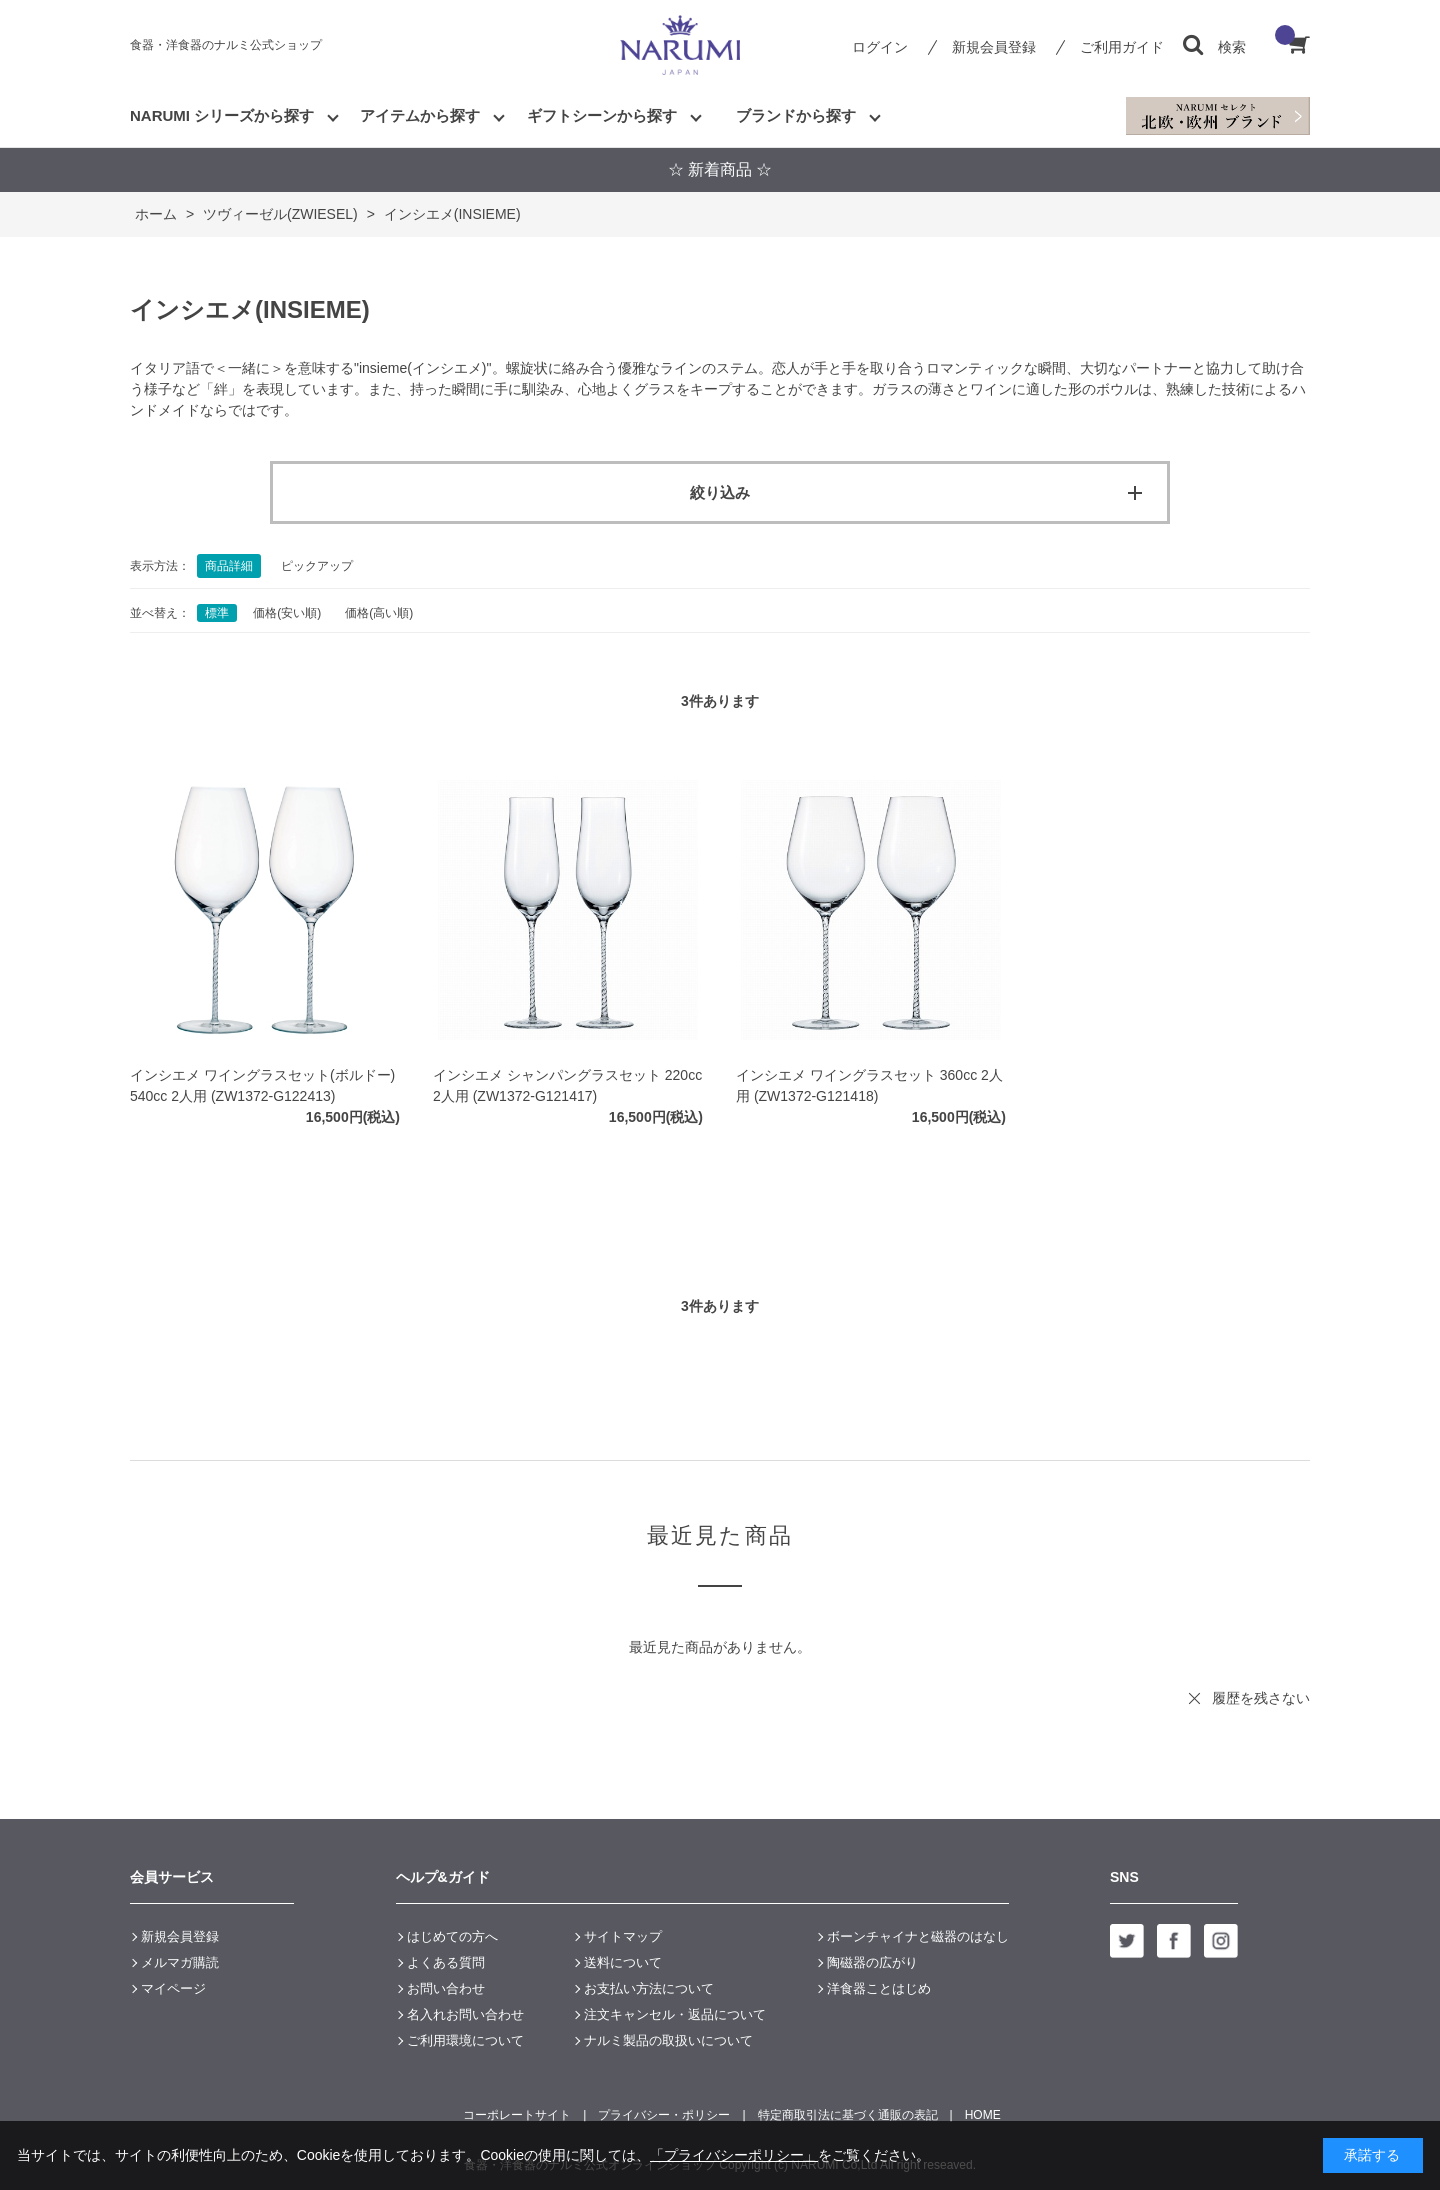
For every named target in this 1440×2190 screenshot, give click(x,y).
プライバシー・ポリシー (664, 2115)
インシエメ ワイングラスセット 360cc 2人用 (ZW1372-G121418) (869, 1085)
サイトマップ (623, 1936)
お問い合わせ (446, 1988)
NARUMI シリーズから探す (222, 115)
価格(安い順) (287, 613)
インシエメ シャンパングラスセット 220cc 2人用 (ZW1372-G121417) (567, 1085)
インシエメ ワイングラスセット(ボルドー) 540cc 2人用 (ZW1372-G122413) (262, 1085)
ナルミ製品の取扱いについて (668, 2040)
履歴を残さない (1261, 1698)
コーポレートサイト (517, 2115)
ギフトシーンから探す (602, 115)
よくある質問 (446, 1962)
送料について (623, 1962)
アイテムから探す (420, 115)
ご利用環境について (465, 2040)
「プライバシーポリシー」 (734, 2155)
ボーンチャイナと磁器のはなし (918, 1936)
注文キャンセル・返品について (675, 2014)
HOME (983, 2115)
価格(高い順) (379, 613)
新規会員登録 (994, 47)
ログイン (880, 47)
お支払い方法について (649, 1988)
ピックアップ (317, 566)
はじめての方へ (452, 1936)
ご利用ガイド (1122, 47)
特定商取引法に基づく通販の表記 (848, 2115)
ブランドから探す (796, 115)
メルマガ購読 (180, 1962)
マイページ (173, 1988)
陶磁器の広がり (872, 1962)
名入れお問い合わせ (465, 2014)
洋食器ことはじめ (879, 1988)
